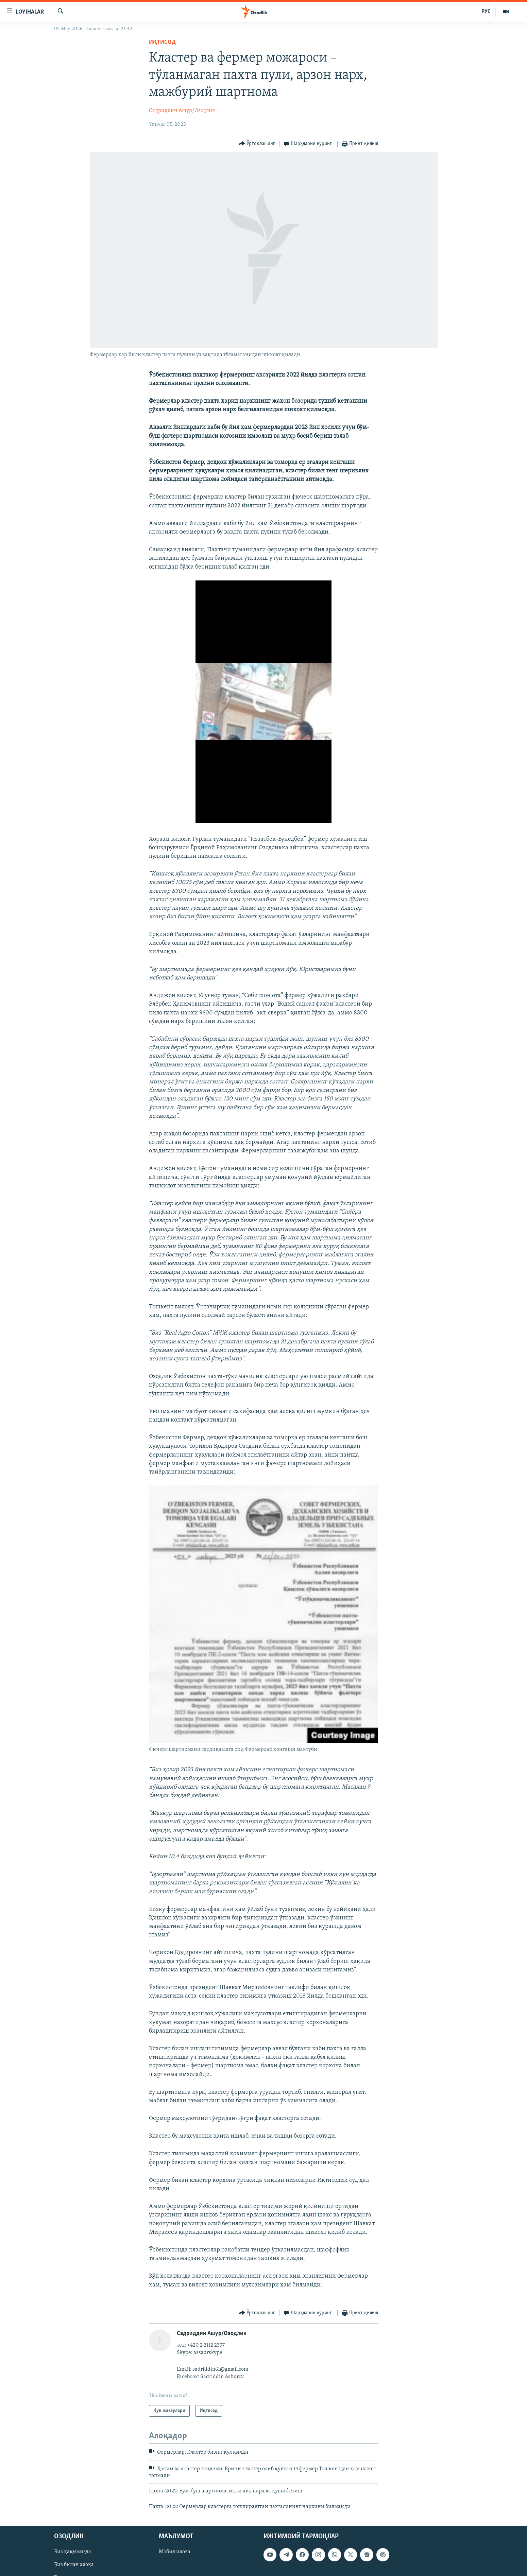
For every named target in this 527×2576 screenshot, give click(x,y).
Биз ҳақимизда (72, 2552)
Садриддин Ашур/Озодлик (182, 111)
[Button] (257, 144)
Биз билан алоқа (74, 2565)
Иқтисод (162, 42)
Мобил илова (174, 2552)
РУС (486, 11)
